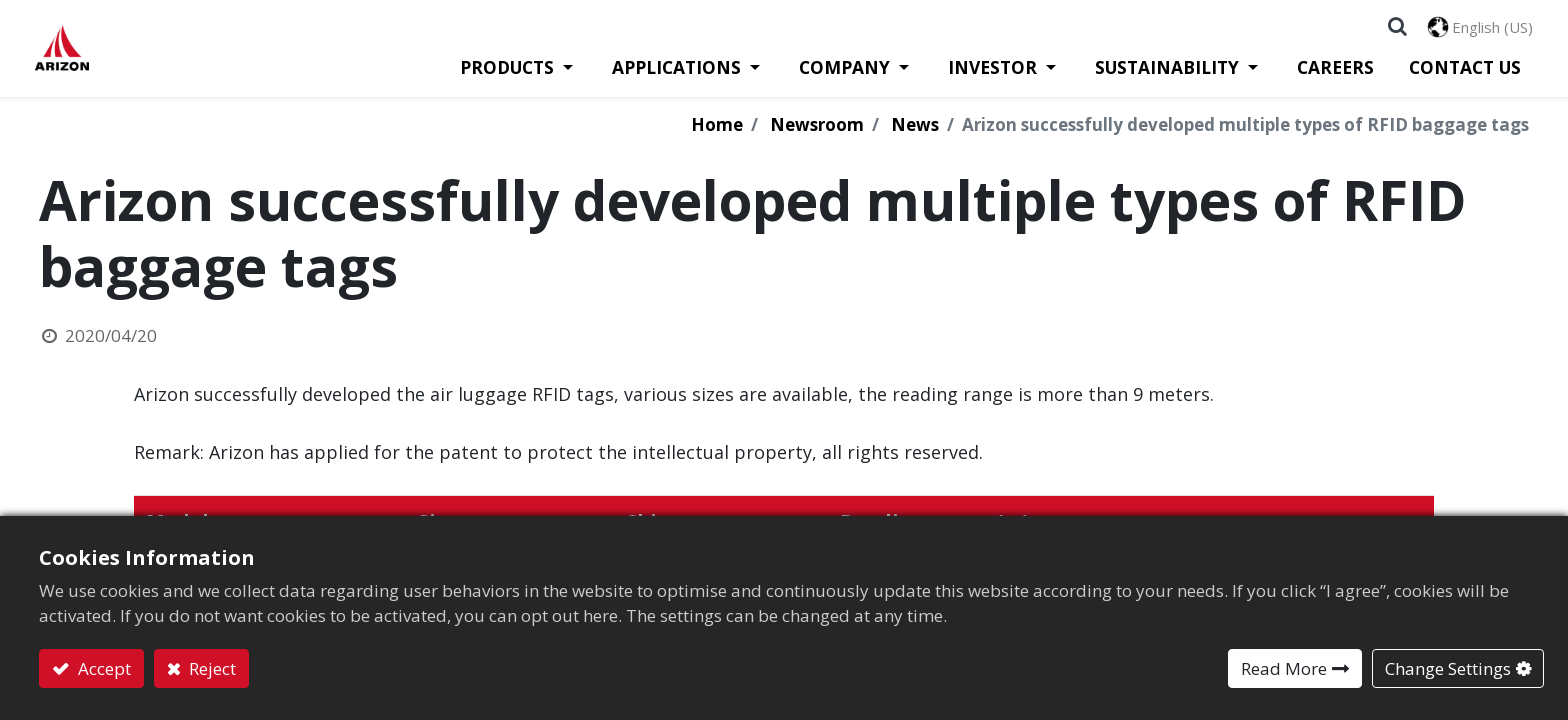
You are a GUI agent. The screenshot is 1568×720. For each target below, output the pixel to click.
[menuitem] (1331, 76)
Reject (210, 668)
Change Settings (1448, 668)
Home (717, 133)
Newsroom (817, 133)
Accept (102, 668)
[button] (1393, 30)
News (915, 133)
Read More (1284, 668)
